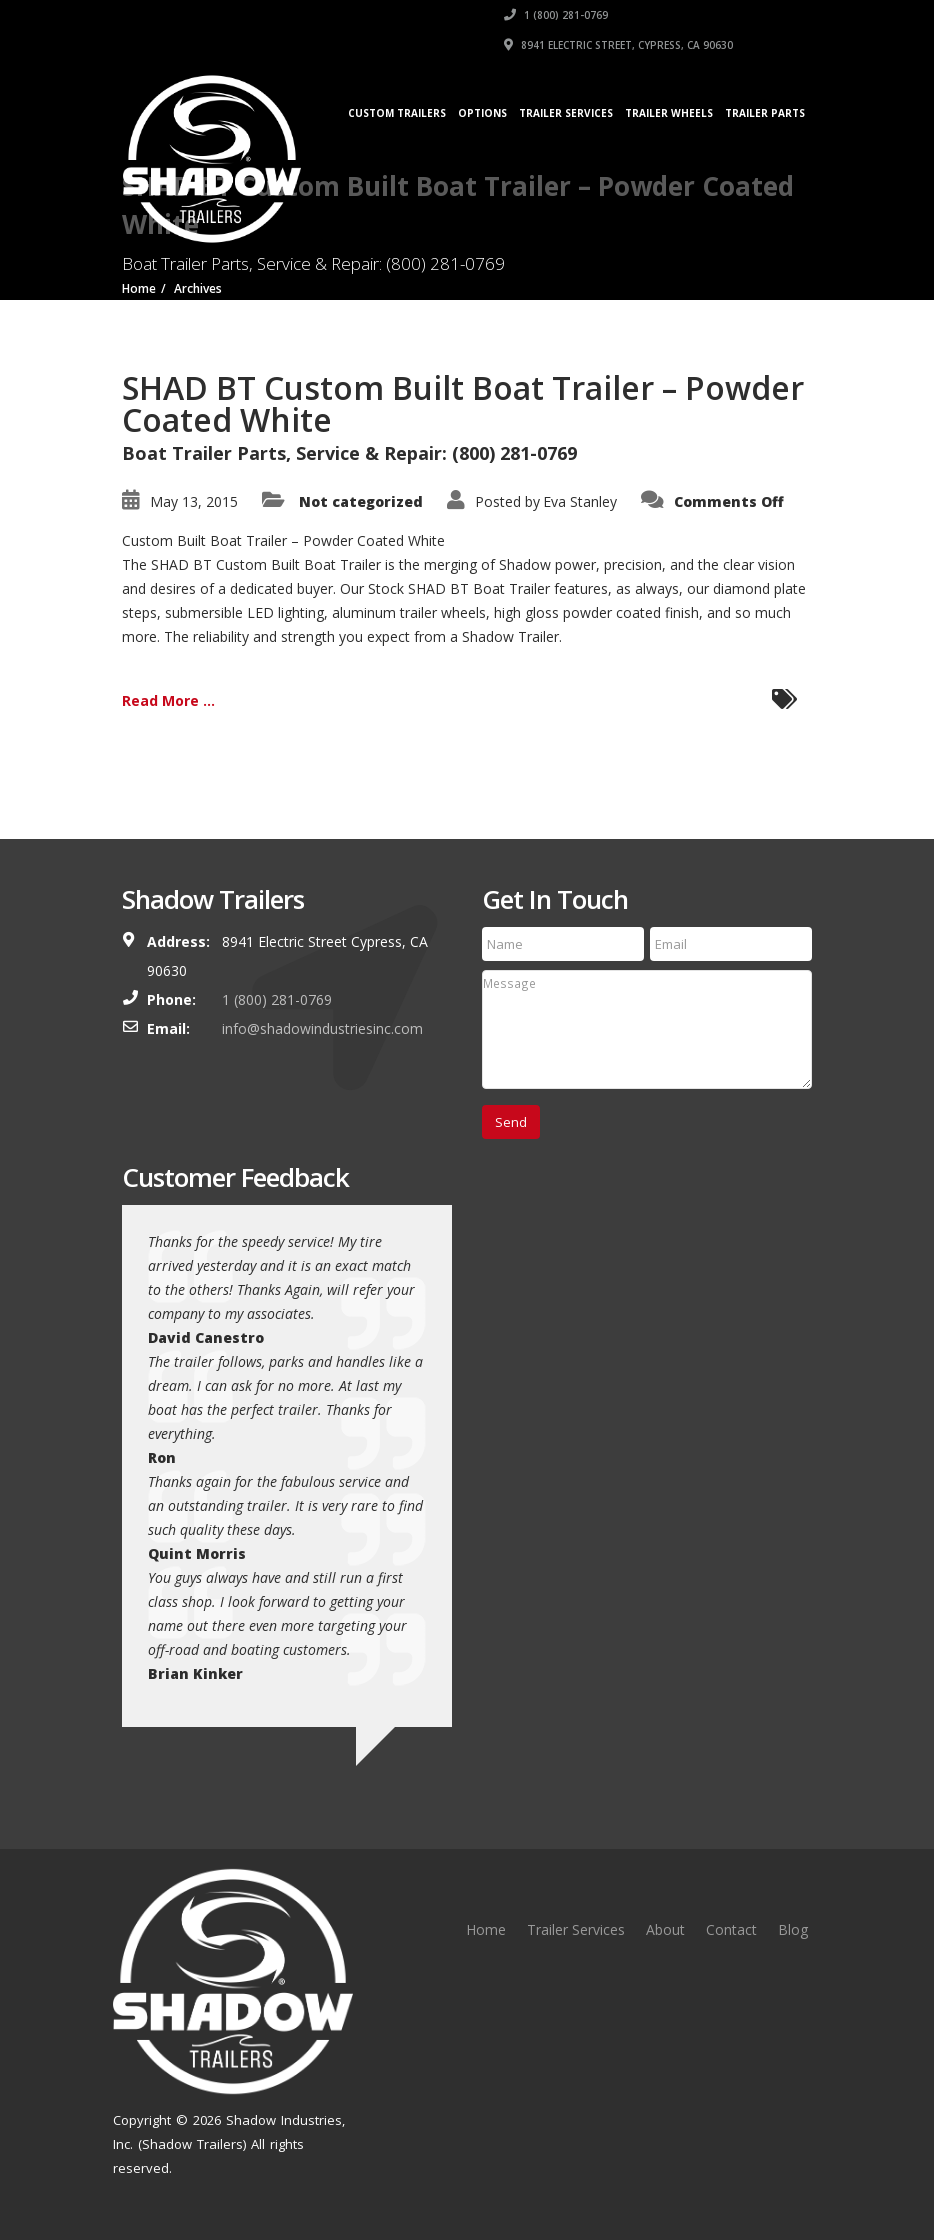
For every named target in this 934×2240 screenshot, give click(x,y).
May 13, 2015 (194, 501)
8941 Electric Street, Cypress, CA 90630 (618, 45)
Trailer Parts (765, 113)
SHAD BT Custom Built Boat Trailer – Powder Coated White (463, 403)
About (665, 1929)
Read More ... (168, 700)
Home (486, 1929)
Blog (793, 1929)
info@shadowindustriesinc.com (322, 1028)
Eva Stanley (580, 501)
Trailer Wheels (669, 113)
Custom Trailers (397, 113)
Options (482, 113)
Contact (731, 1929)
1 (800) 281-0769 (556, 15)
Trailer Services (566, 113)
